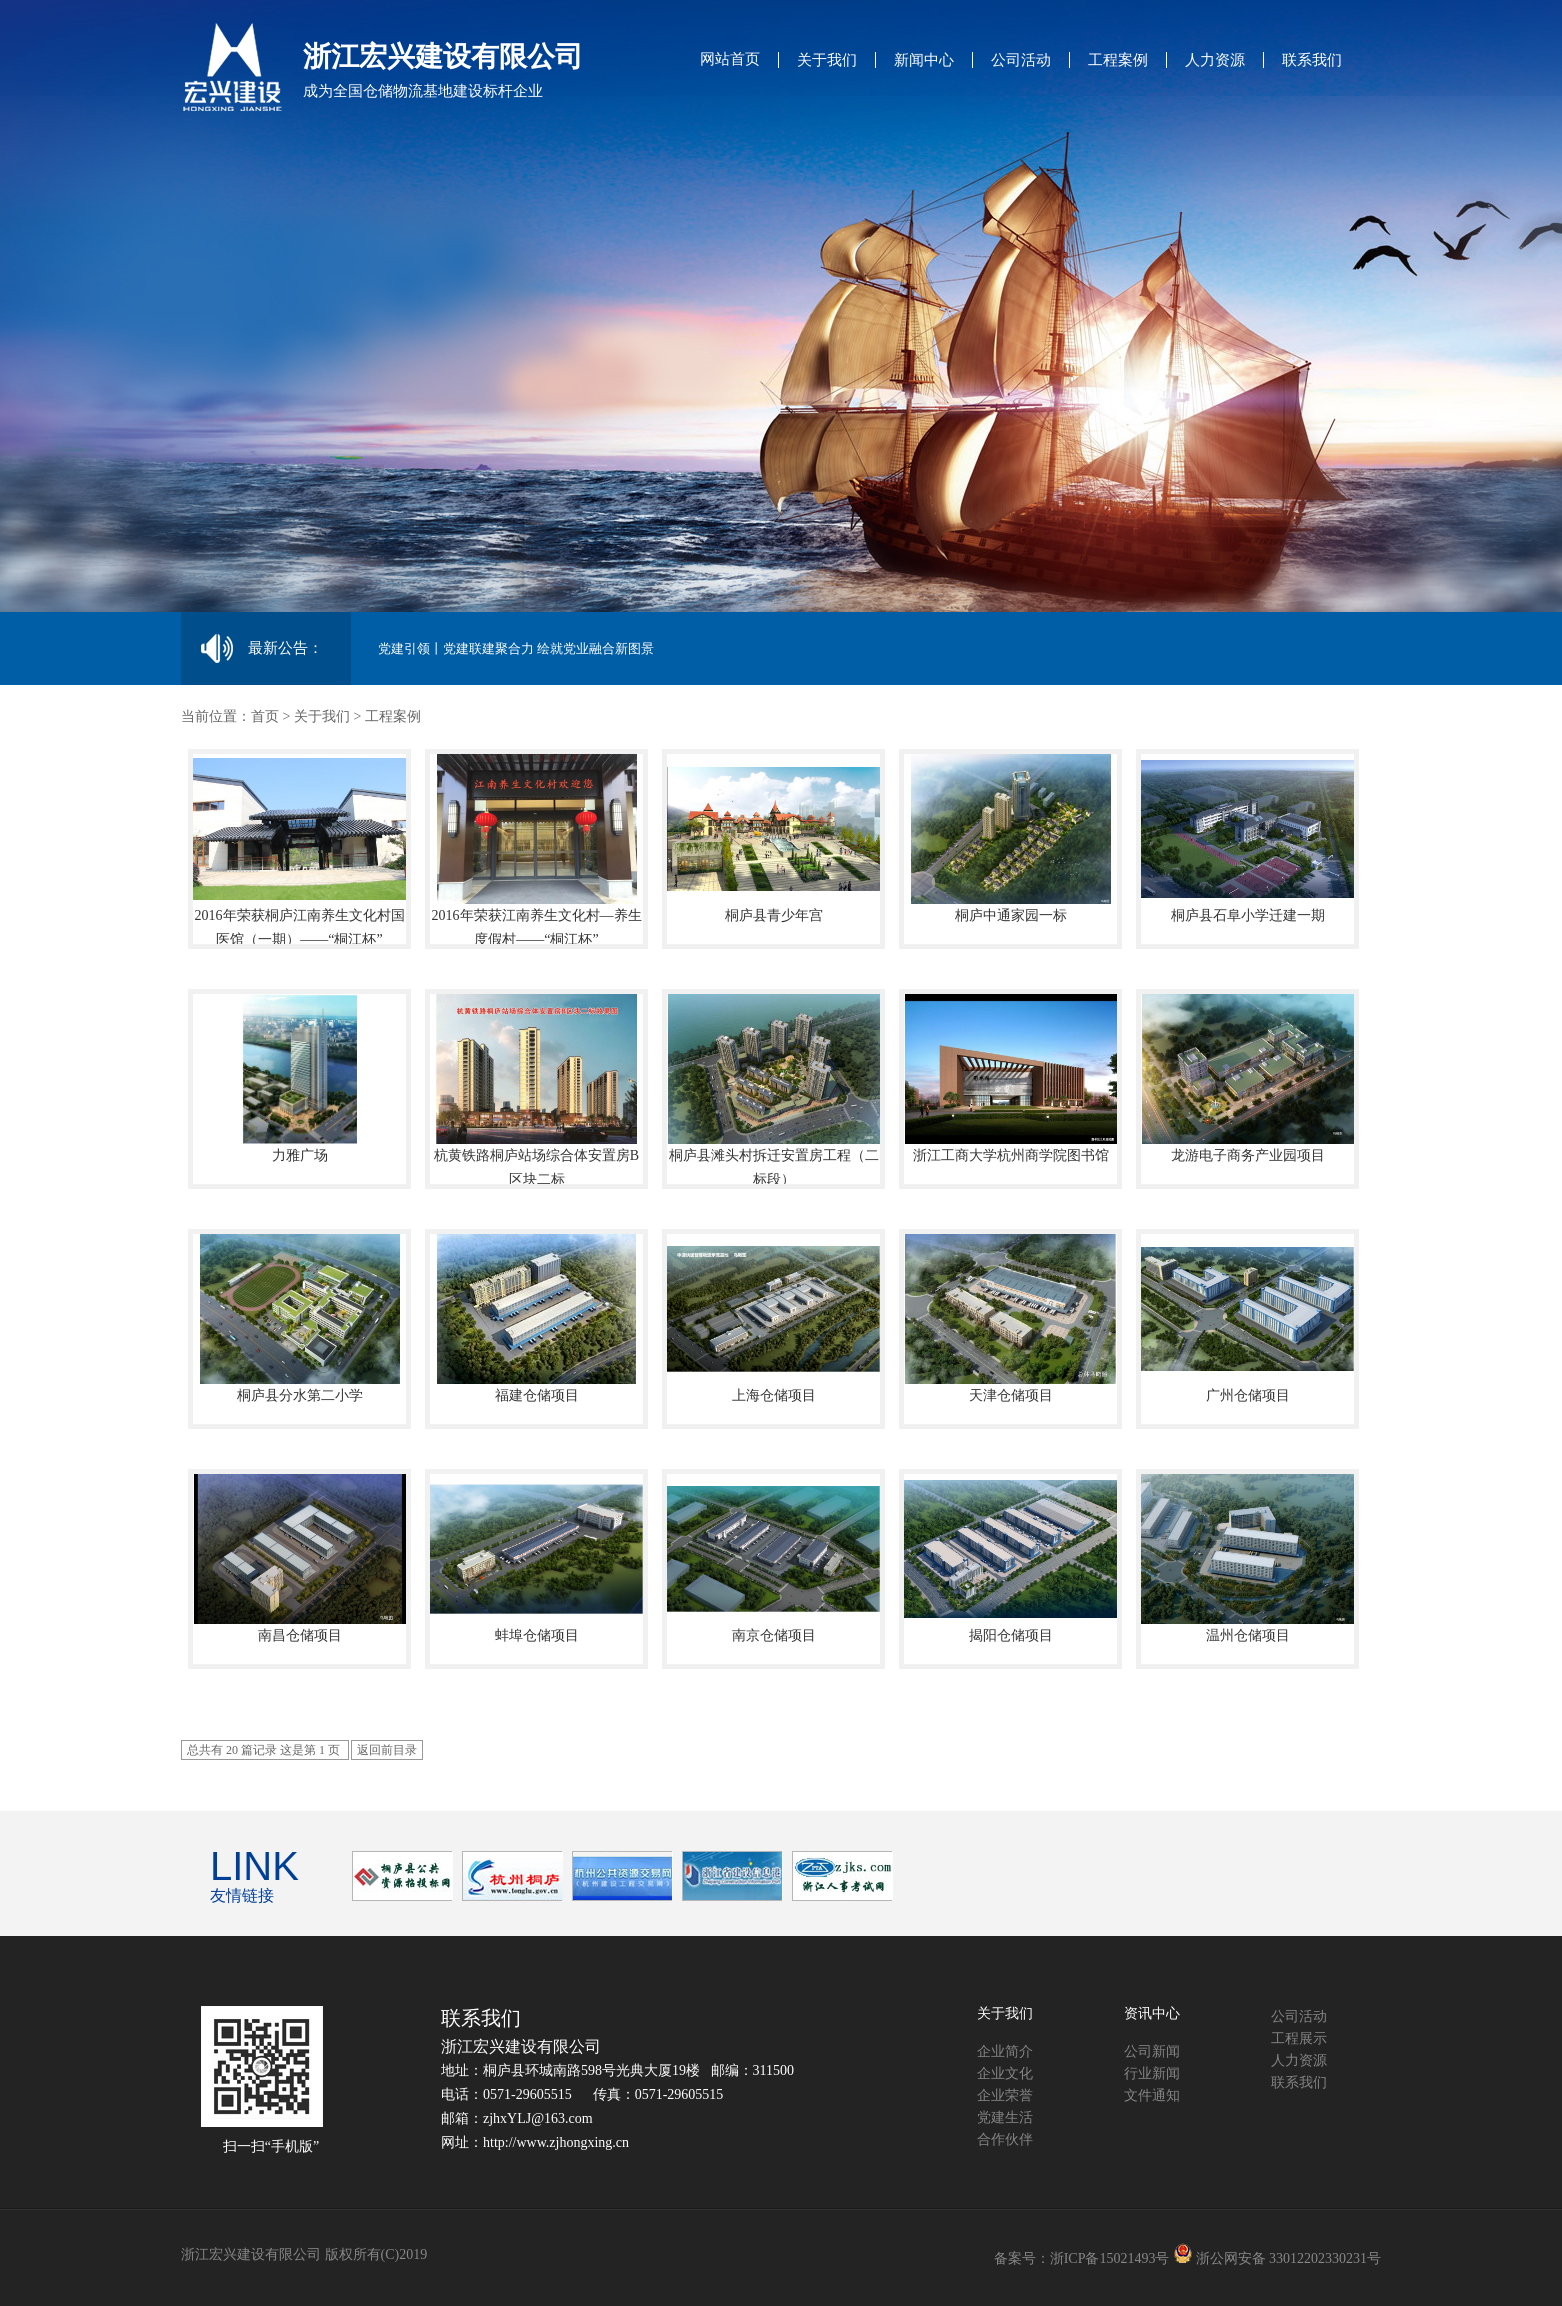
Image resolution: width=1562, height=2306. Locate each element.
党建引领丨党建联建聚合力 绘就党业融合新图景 (516, 648)
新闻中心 (924, 60)
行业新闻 (1152, 2073)
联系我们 (1312, 60)
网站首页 (730, 59)
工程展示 (1299, 2038)
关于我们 (827, 60)
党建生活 (1005, 2117)
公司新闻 (1152, 2051)
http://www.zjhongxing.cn (556, 2142)
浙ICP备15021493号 (1110, 2258)
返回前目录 (387, 1750)
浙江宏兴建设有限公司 (521, 2046)
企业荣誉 (1005, 2095)
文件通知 (1152, 2095)
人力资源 (1215, 60)
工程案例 (1118, 60)
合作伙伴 (1005, 2139)
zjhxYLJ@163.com (538, 2118)
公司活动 (1021, 60)
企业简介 (1005, 2051)
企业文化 (1005, 2073)
